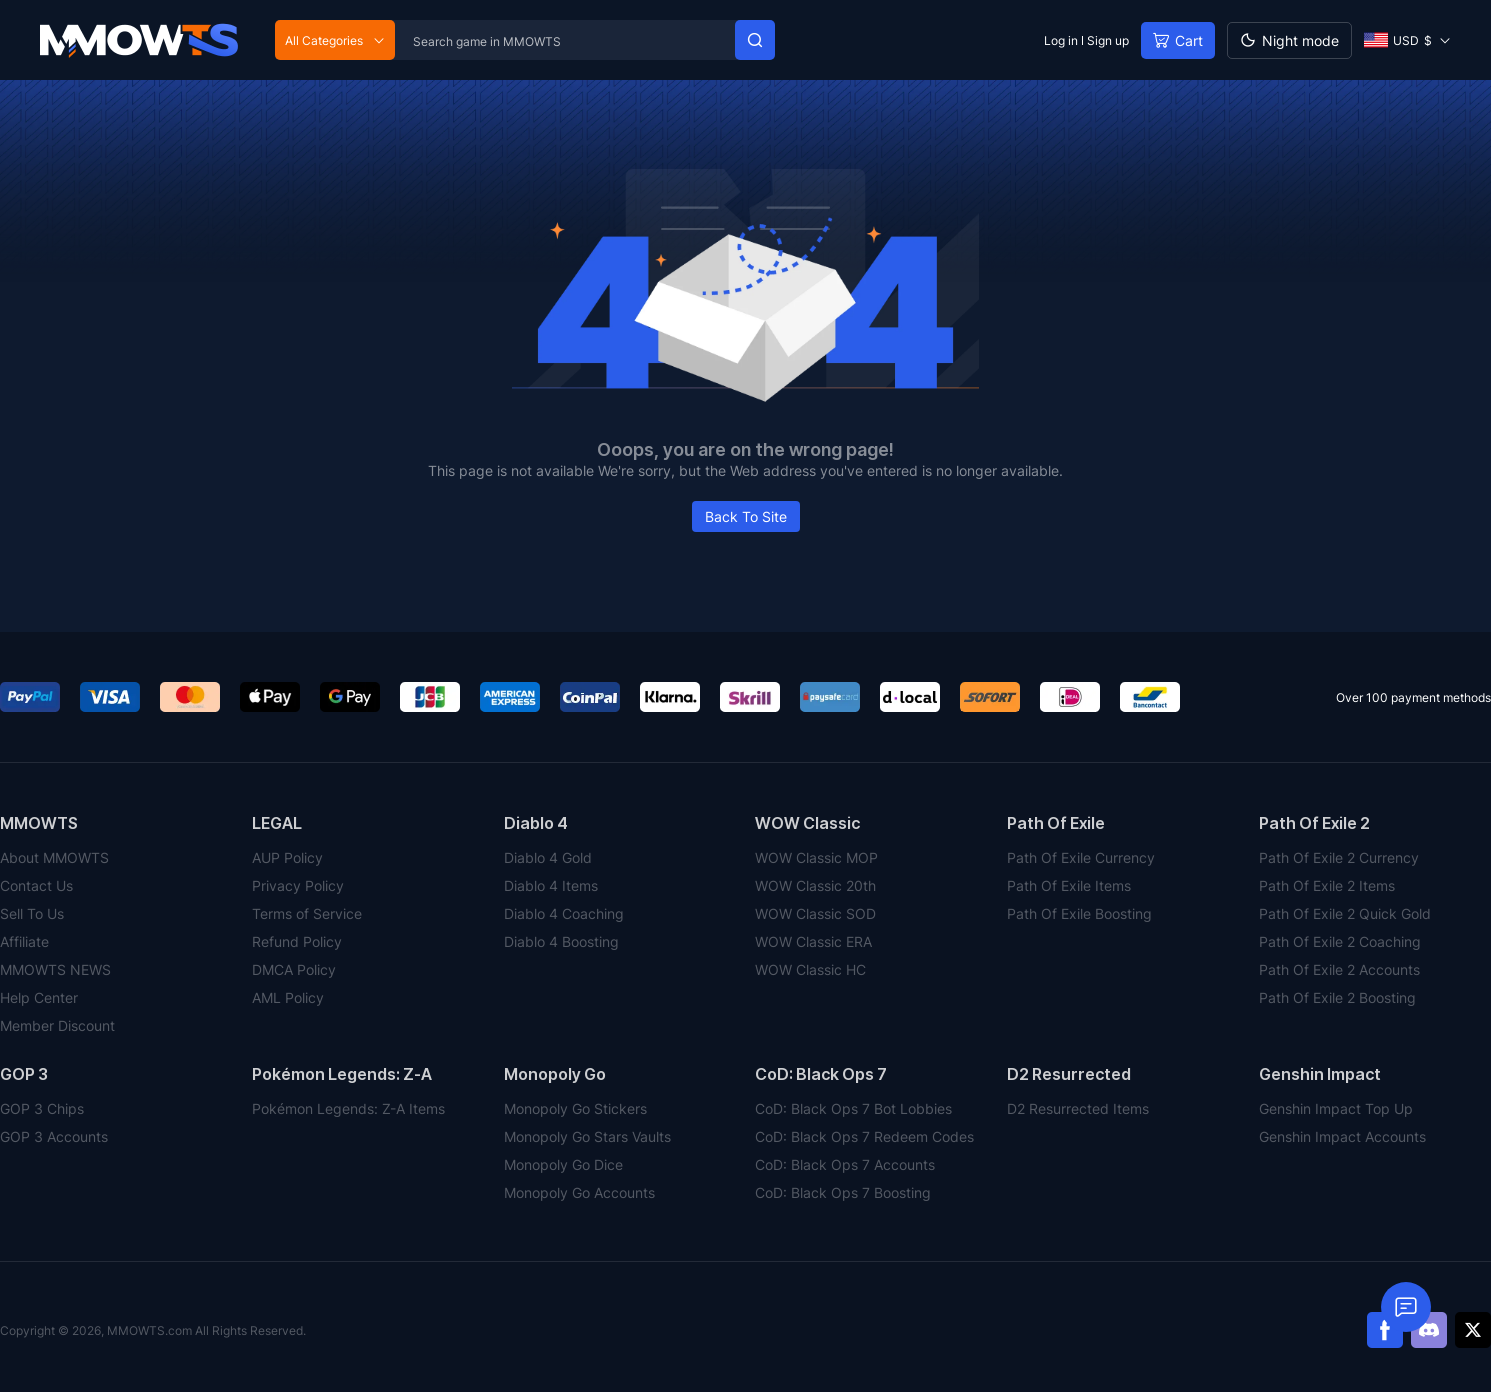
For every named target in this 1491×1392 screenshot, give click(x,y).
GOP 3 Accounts (54, 1136)
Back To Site (746, 516)
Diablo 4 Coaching (564, 913)
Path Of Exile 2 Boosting (1337, 997)
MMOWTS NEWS (55, 969)
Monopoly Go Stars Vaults (587, 1136)
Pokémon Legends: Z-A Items (348, 1108)
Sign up (1108, 40)
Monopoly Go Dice (563, 1164)
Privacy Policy (298, 885)
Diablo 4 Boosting (561, 941)
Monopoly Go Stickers (575, 1108)
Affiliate (24, 941)
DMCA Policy (294, 969)
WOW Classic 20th (815, 885)
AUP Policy (287, 857)
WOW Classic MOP (816, 857)
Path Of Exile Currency (1081, 857)
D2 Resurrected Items (1078, 1108)
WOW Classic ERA (813, 941)
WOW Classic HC (810, 969)
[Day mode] (1289, 40)
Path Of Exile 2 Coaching (1340, 941)
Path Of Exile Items (1069, 885)
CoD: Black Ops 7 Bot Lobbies (853, 1108)
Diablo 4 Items (551, 885)
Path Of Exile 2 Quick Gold (1345, 913)
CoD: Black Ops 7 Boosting (843, 1192)
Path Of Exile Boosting (1079, 913)
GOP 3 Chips (42, 1108)
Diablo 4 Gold (548, 857)
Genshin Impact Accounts (1342, 1136)
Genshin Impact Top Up (1336, 1108)
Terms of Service (307, 913)
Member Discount (57, 1025)
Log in (1061, 40)
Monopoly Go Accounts (579, 1192)
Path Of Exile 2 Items (1327, 885)
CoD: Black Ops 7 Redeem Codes (864, 1136)
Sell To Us (32, 913)
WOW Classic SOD (815, 913)
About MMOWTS (54, 857)
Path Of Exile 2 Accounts (1339, 969)
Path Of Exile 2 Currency (1339, 857)
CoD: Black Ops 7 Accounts (845, 1164)
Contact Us (36, 885)
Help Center (39, 997)
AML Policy (288, 997)
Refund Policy (297, 941)
